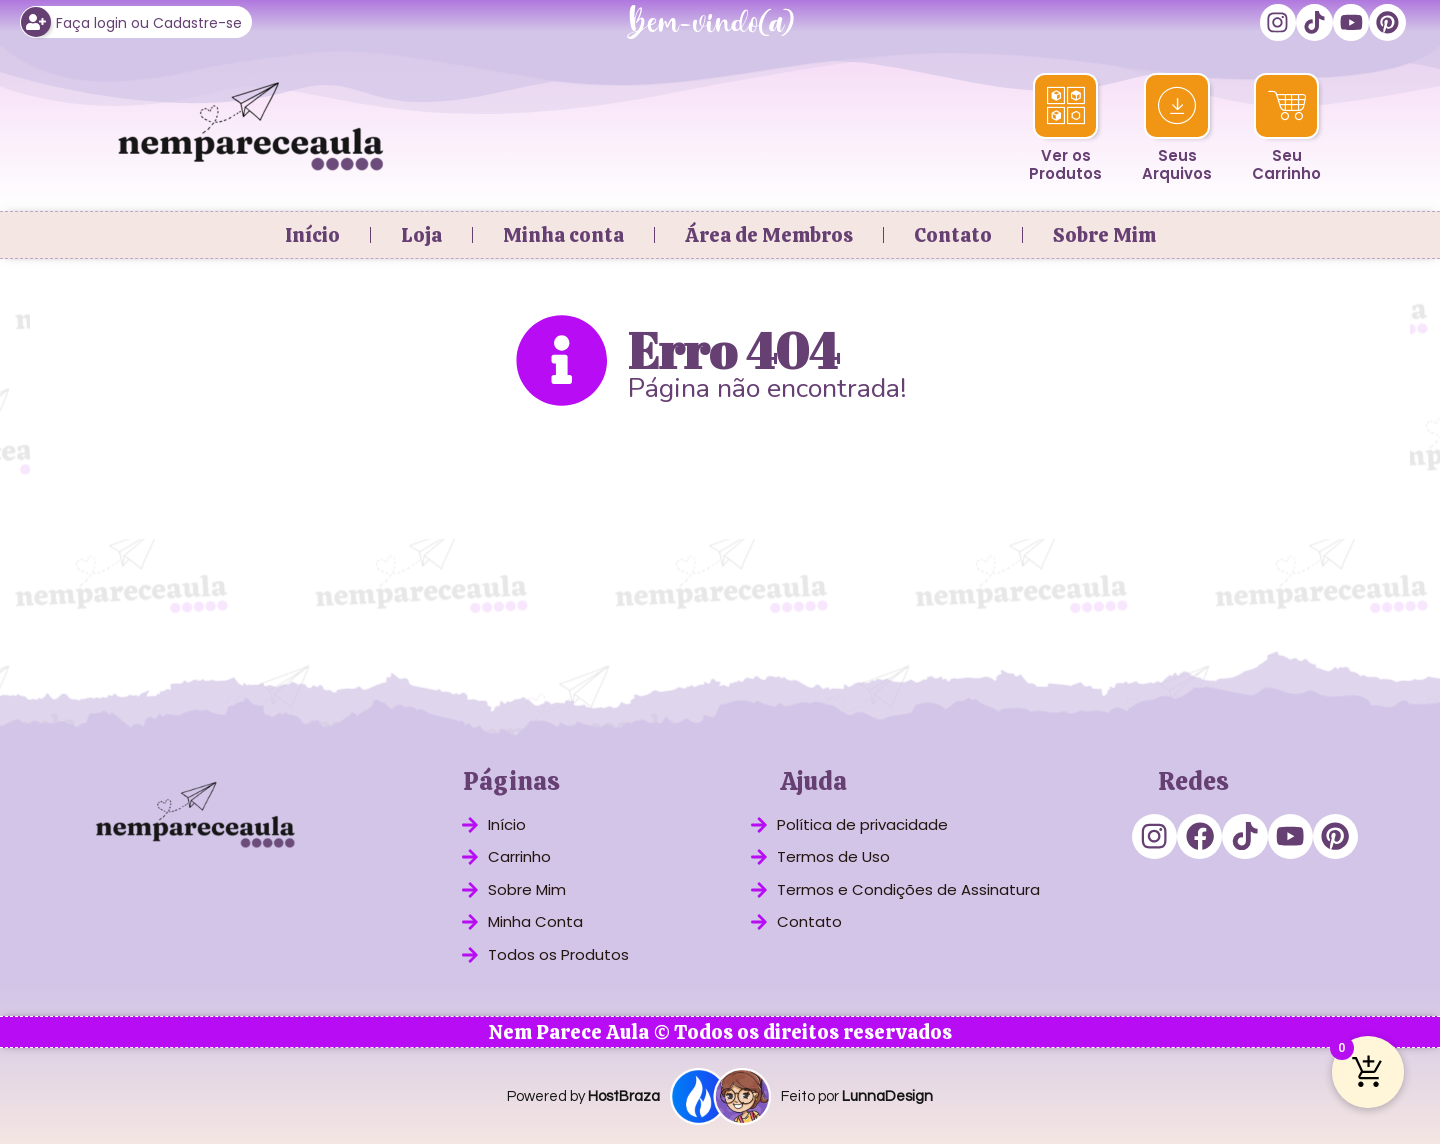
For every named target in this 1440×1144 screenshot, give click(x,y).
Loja (421, 233)
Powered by (583, 1095)
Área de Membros (769, 233)
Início (312, 233)
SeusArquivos (1177, 163)
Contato (953, 233)
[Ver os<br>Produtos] (1066, 104)
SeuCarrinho (1286, 163)
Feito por (857, 1095)
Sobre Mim (1104, 233)
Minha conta (563, 233)
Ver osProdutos (1065, 163)
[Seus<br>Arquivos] (1177, 104)
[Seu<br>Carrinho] (1287, 104)
